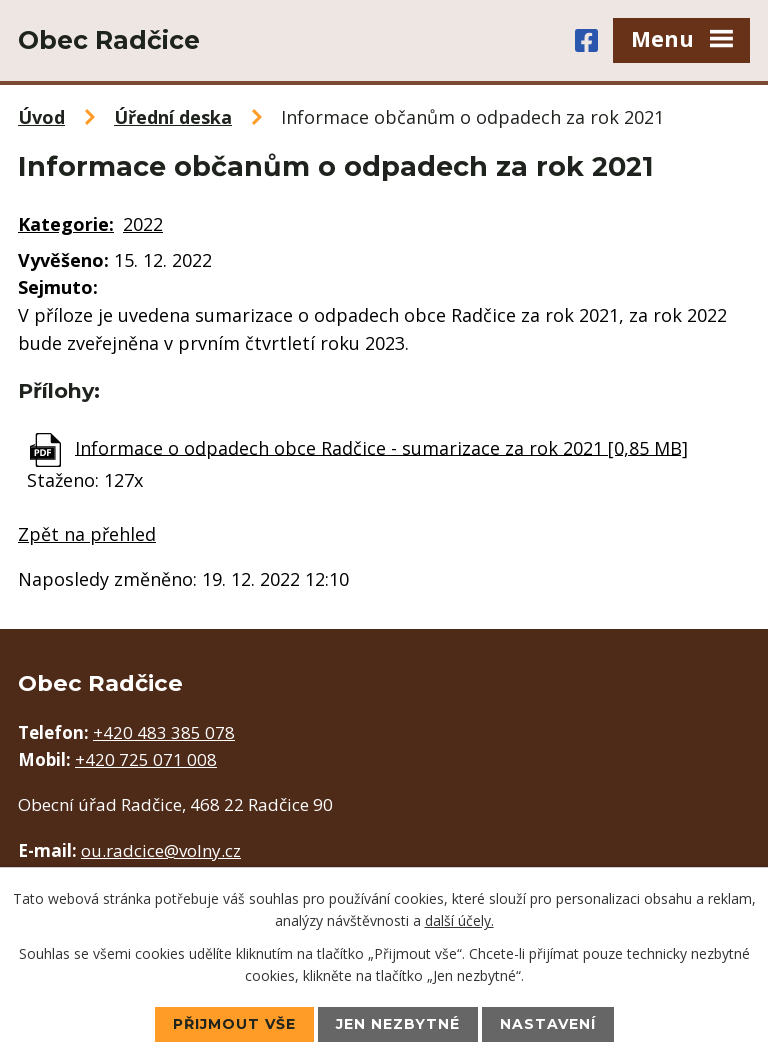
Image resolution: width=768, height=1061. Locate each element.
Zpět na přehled (87, 534)
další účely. (459, 920)
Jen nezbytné (398, 1024)
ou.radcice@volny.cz (161, 850)
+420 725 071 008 (146, 759)
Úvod (41, 117)
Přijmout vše (234, 1024)
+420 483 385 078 (164, 732)
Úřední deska (173, 117)
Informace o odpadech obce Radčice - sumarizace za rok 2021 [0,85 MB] (381, 447)
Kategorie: (66, 224)
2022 (143, 224)
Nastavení (548, 1024)
